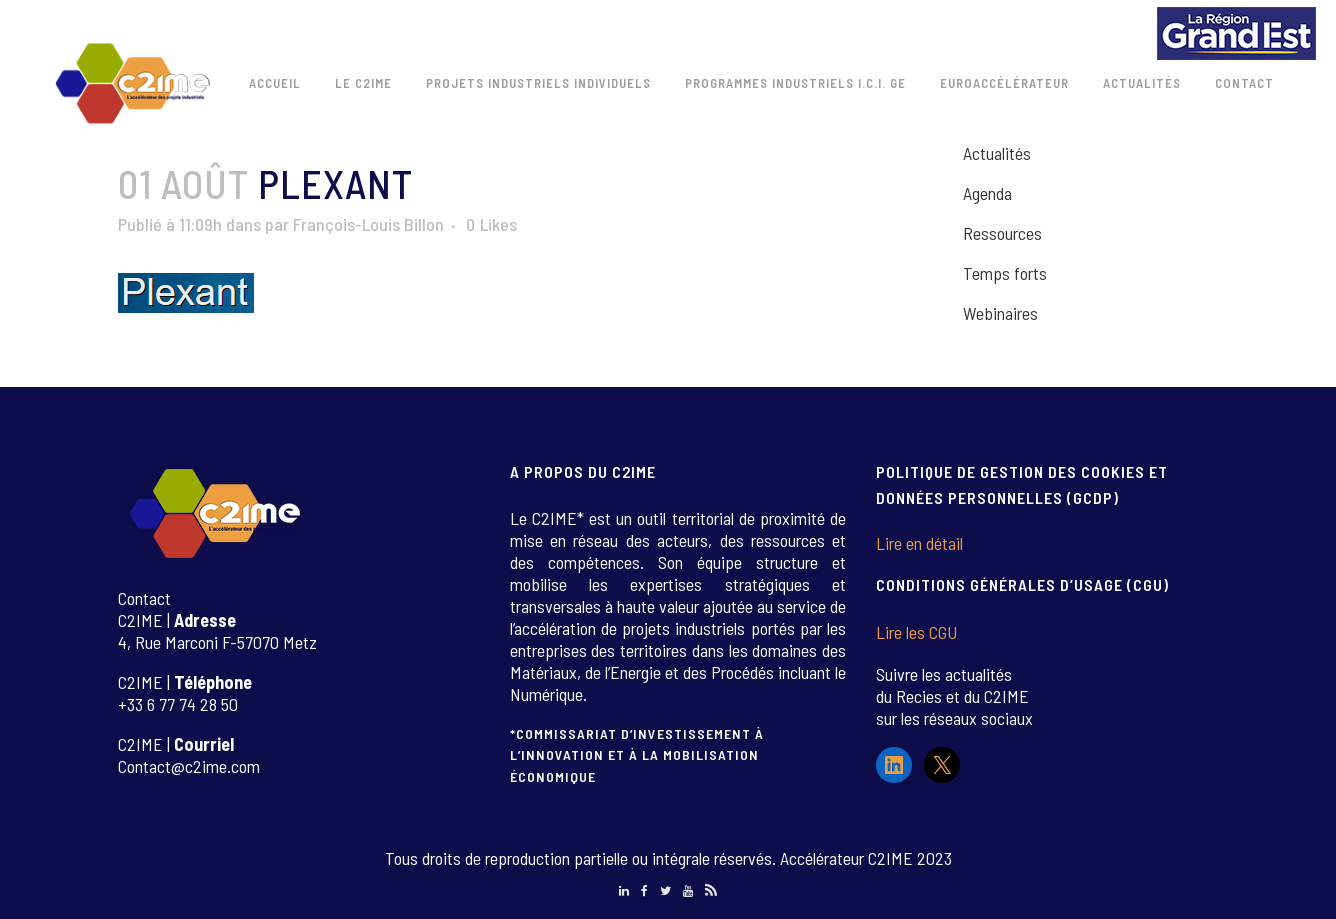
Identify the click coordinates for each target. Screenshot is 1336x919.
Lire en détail (919, 543)
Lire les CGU (916, 632)
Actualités (997, 153)
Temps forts (1005, 273)
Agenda (987, 193)
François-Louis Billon (368, 224)
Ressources (1002, 233)
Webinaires (1000, 313)
